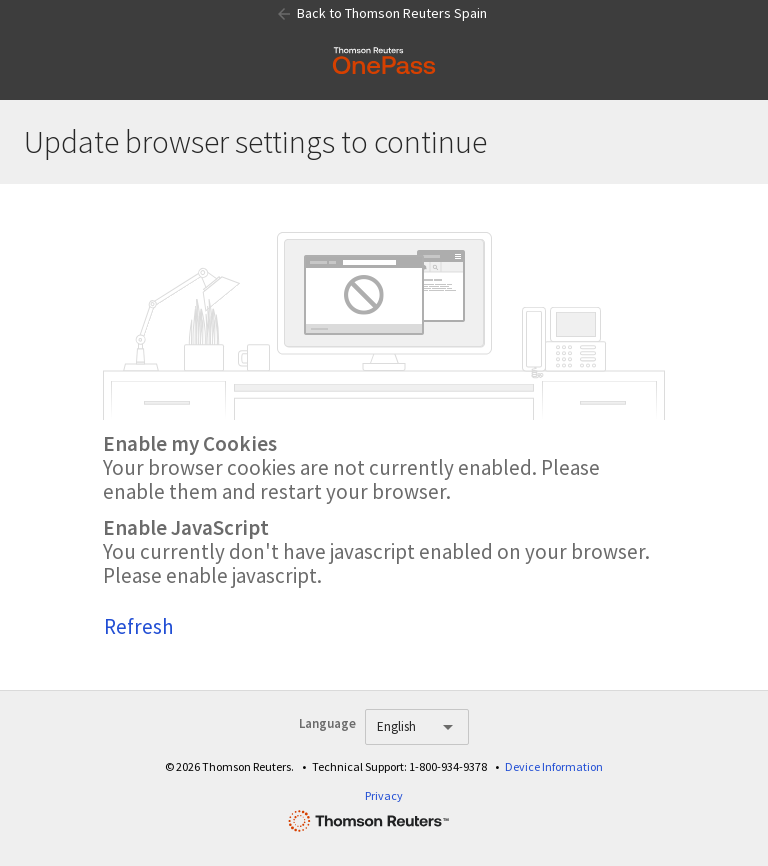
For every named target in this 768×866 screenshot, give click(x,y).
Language (327, 723)
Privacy (384, 795)
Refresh (139, 626)
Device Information (554, 766)
